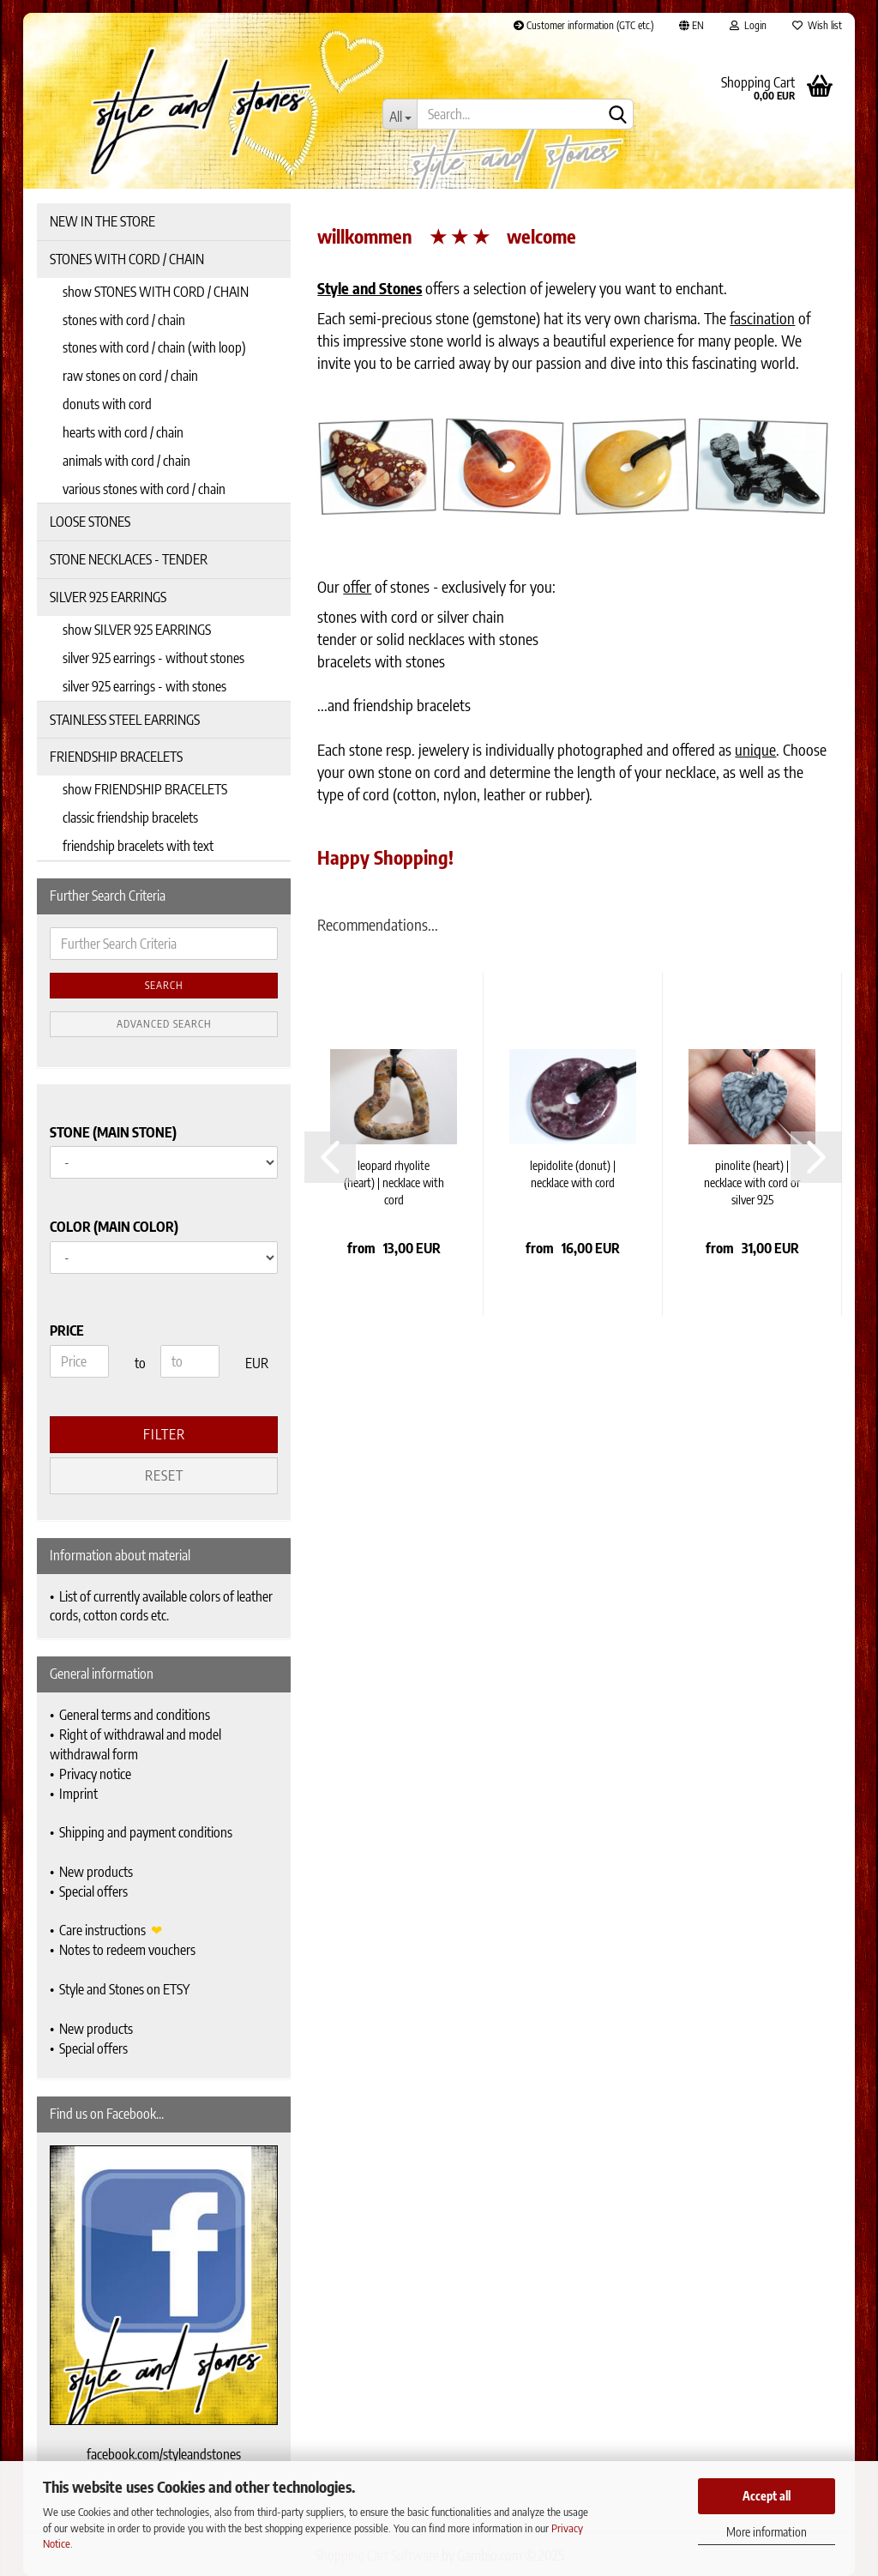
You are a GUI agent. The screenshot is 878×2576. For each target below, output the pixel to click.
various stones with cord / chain (144, 489)
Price (67, 1330)
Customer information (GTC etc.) (583, 25)
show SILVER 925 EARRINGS (137, 629)
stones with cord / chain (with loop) (154, 347)
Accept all (767, 2496)
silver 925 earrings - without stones (153, 658)
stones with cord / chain (124, 320)
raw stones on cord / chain (130, 375)
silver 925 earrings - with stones (144, 686)
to (140, 1363)
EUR (251, 1363)
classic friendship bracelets (130, 817)
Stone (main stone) (113, 1132)
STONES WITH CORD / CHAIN (127, 259)
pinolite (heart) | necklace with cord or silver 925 (752, 1182)
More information (766, 2532)
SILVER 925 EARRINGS (108, 597)
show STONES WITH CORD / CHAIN (156, 291)
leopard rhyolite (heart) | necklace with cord (394, 1182)
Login (748, 25)
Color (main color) (114, 1226)
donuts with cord (107, 404)
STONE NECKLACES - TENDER (128, 559)
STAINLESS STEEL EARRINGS (125, 719)
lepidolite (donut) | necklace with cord (573, 1174)
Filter (164, 1434)
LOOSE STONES (90, 521)
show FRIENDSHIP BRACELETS (145, 789)
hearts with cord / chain (123, 432)
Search (164, 985)
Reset (164, 1475)
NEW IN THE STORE (102, 221)
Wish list (817, 25)
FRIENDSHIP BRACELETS (116, 756)
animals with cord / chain (126, 460)
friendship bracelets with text (138, 845)
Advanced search (164, 1023)
